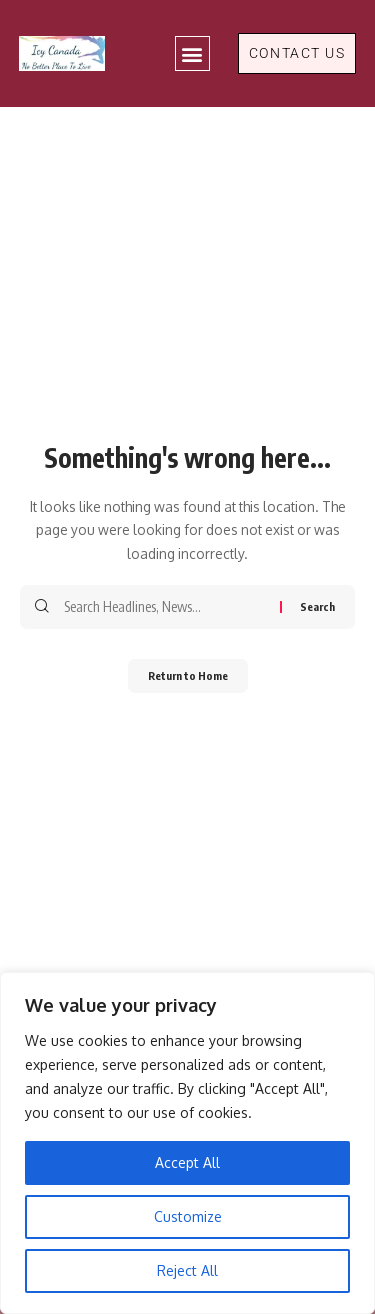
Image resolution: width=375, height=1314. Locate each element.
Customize (188, 1216)
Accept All (187, 1162)
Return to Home (188, 675)
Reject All (187, 1270)
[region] (187, 1143)
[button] (192, 53)
